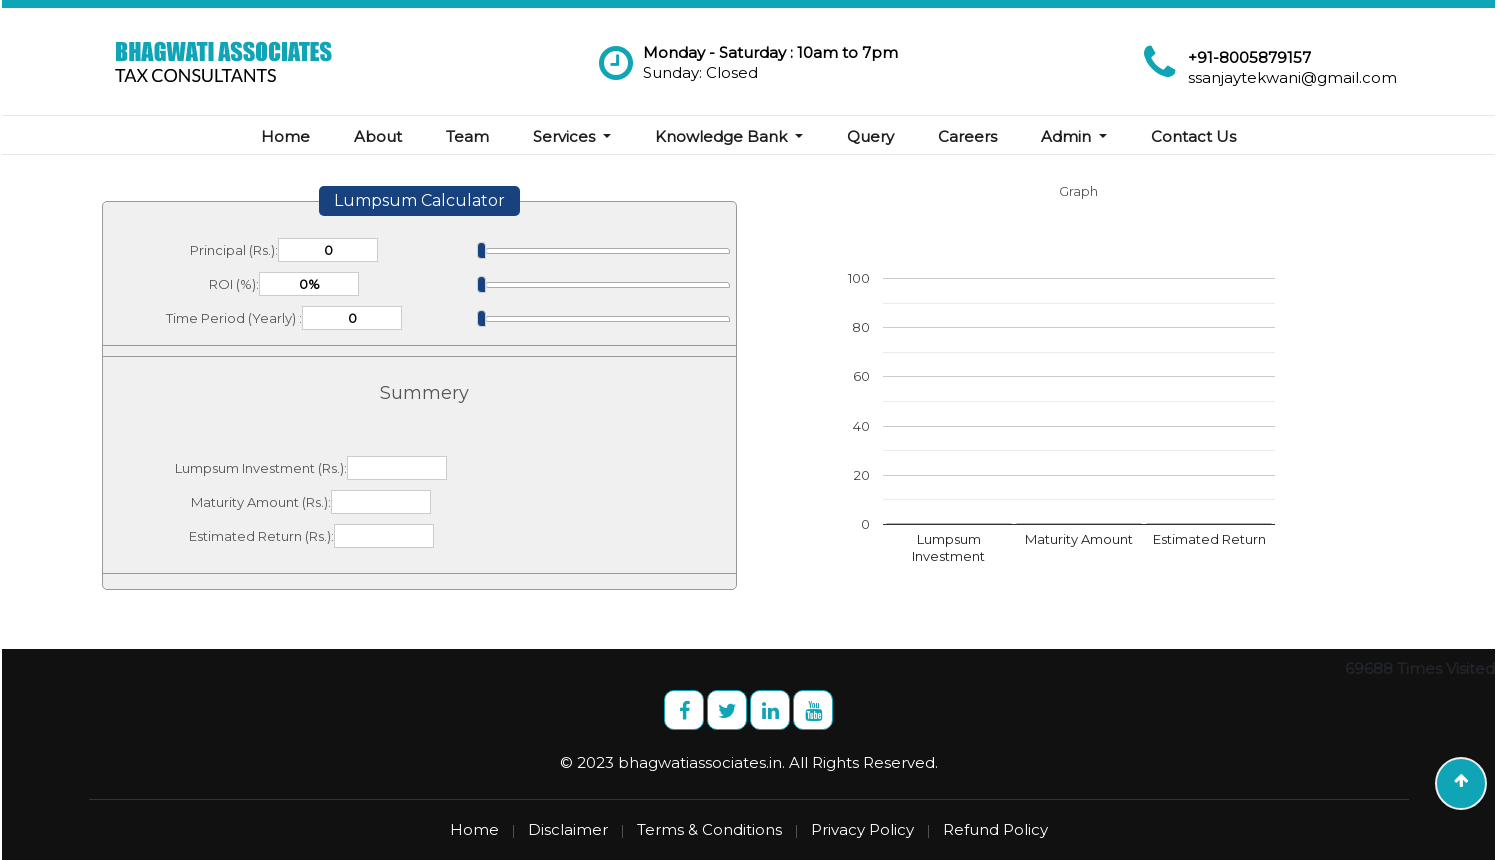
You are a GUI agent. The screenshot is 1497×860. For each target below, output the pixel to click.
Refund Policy (995, 829)
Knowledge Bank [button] (723, 136)
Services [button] (566, 136)
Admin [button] (1068, 136)
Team (467, 136)
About (378, 136)
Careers (967, 136)
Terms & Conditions (709, 829)
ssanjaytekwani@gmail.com (1292, 77)
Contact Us (1193, 136)
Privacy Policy (862, 829)
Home (285, 136)
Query (870, 136)
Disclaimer (568, 829)
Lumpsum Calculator (419, 200)
